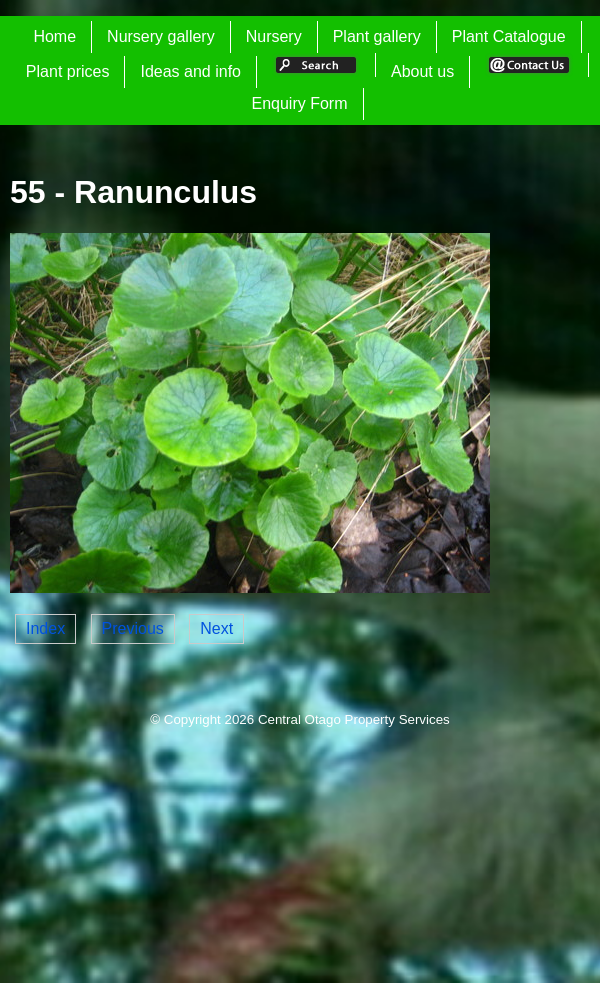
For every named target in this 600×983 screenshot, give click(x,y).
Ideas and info (190, 71)
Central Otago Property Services (354, 719)
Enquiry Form (299, 103)
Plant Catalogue (509, 36)
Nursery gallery (161, 36)
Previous (133, 628)
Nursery (274, 36)
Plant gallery (377, 36)
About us (422, 71)
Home (54, 36)
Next (216, 628)
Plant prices (68, 71)
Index (45, 628)
